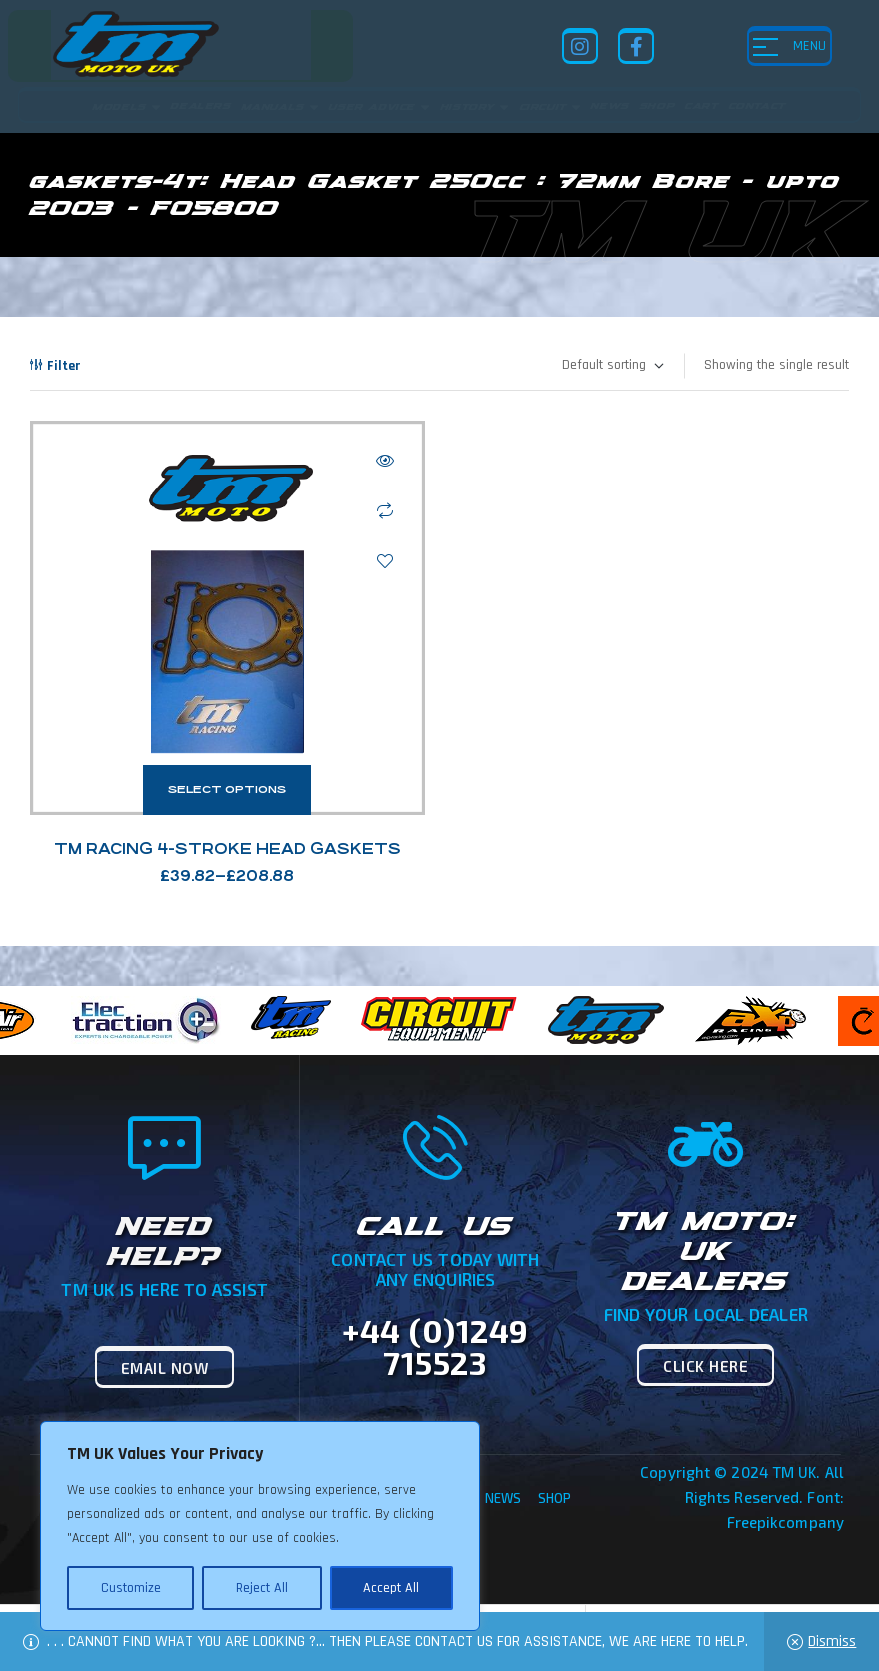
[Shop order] (612, 366)
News (503, 1498)
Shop (554, 1498)
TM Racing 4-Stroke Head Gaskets (227, 848)
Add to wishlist (385, 561)
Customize (131, 1588)
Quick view (385, 461)
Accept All (391, 1588)
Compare (385, 511)
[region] (260, 1526)
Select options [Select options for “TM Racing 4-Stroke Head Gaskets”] (227, 789)
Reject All (262, 1588)
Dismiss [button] (832, 1641)
